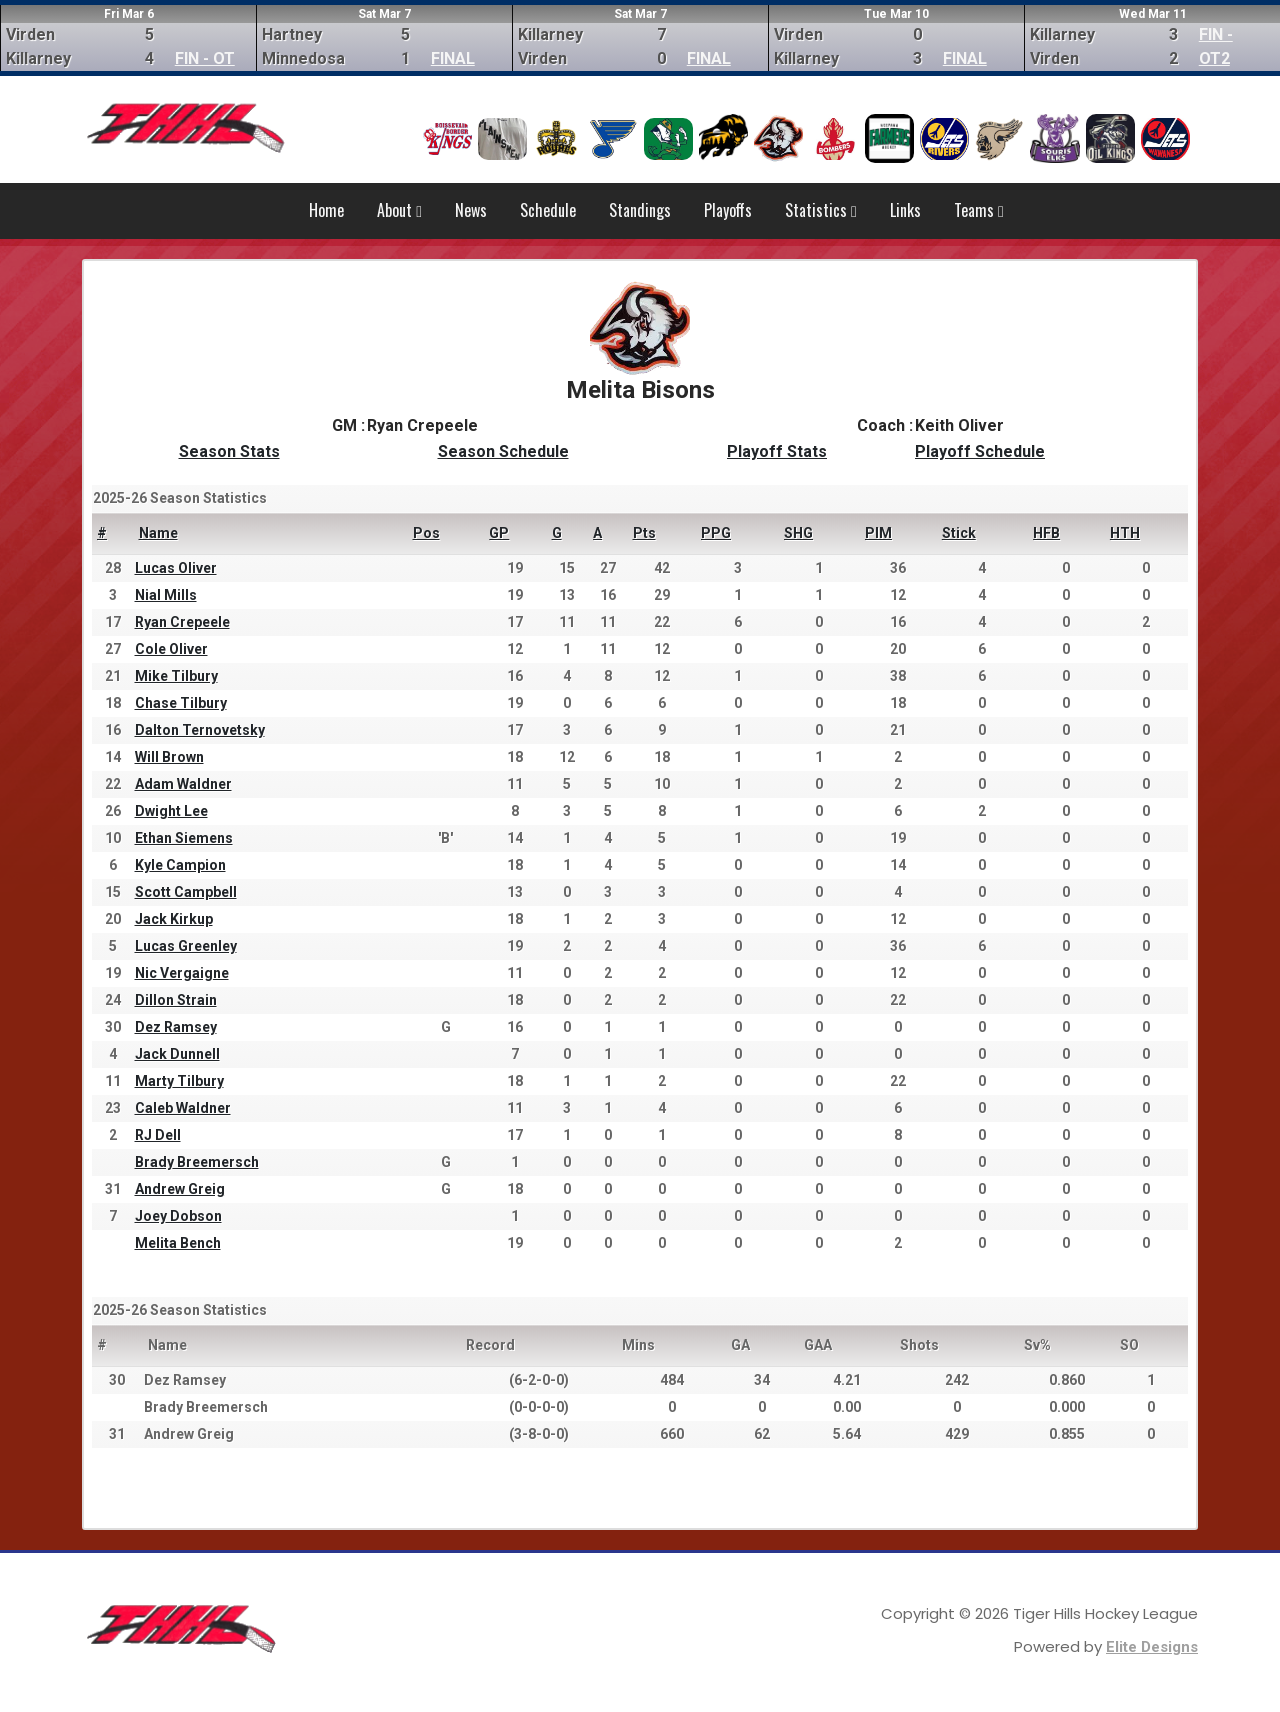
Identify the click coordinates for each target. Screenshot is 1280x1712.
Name (158, 533)
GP (499, 533)
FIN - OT (205, 58)
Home (326, 210)
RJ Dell (158, 1135)
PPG (716, 533)
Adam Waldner (183, 784)
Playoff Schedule (980, 451)
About (399, 210)
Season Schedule (503, 451)
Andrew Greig (180, 1189)
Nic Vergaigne (182, 973)
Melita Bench (178, 1243)
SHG (798, 533)
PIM (878, 533)
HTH (1125, 533)
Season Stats (229, 451)
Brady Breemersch (197, 1162)
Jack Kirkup (174, 919)
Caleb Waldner (183, 1108)
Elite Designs (1152, 1647)
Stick (959, 533)
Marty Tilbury (179, 1081)
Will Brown (169, 757)
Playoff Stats (777, 451)
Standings (640, 210)
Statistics (821, 210)
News (471, 210)
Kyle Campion (180, 865)
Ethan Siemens (184, 838)
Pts (644, 533)
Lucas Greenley (186, 946)
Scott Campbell (186, 892)
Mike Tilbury (176, 676)
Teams (979, 210)
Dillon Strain (176, 1000)
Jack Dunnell (177, 1054)
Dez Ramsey (176, 1027)
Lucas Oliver (176, 568)
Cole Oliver (171, 649)
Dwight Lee (171, 811)
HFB (1046, 533)
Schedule (548, 210)
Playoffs (728, 210)
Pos (426, 533)
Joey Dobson (178, 1216)
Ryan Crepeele (182, 622)
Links (905, 210)
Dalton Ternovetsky (200, 730)
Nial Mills (166, 595)
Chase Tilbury (181, 703)
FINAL (453, 58)
